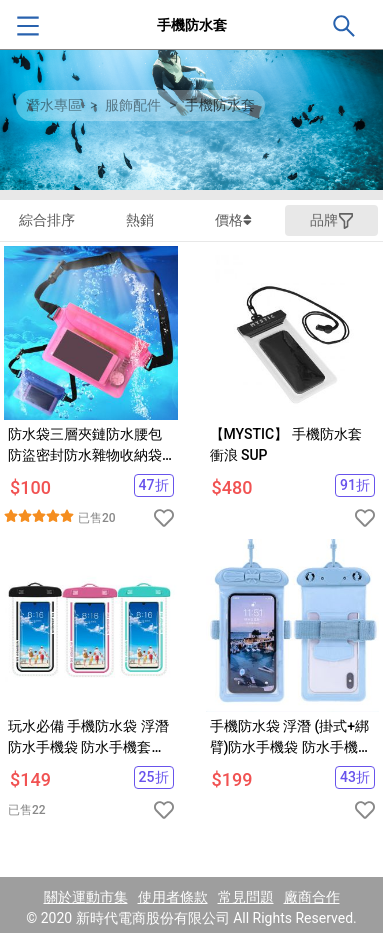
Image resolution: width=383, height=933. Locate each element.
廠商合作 (312, 897)
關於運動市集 (86, 897)
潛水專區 (54, 105)
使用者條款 (173, 897)
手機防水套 (220, 105)
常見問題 (246, 897)
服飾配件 (133, 105)
